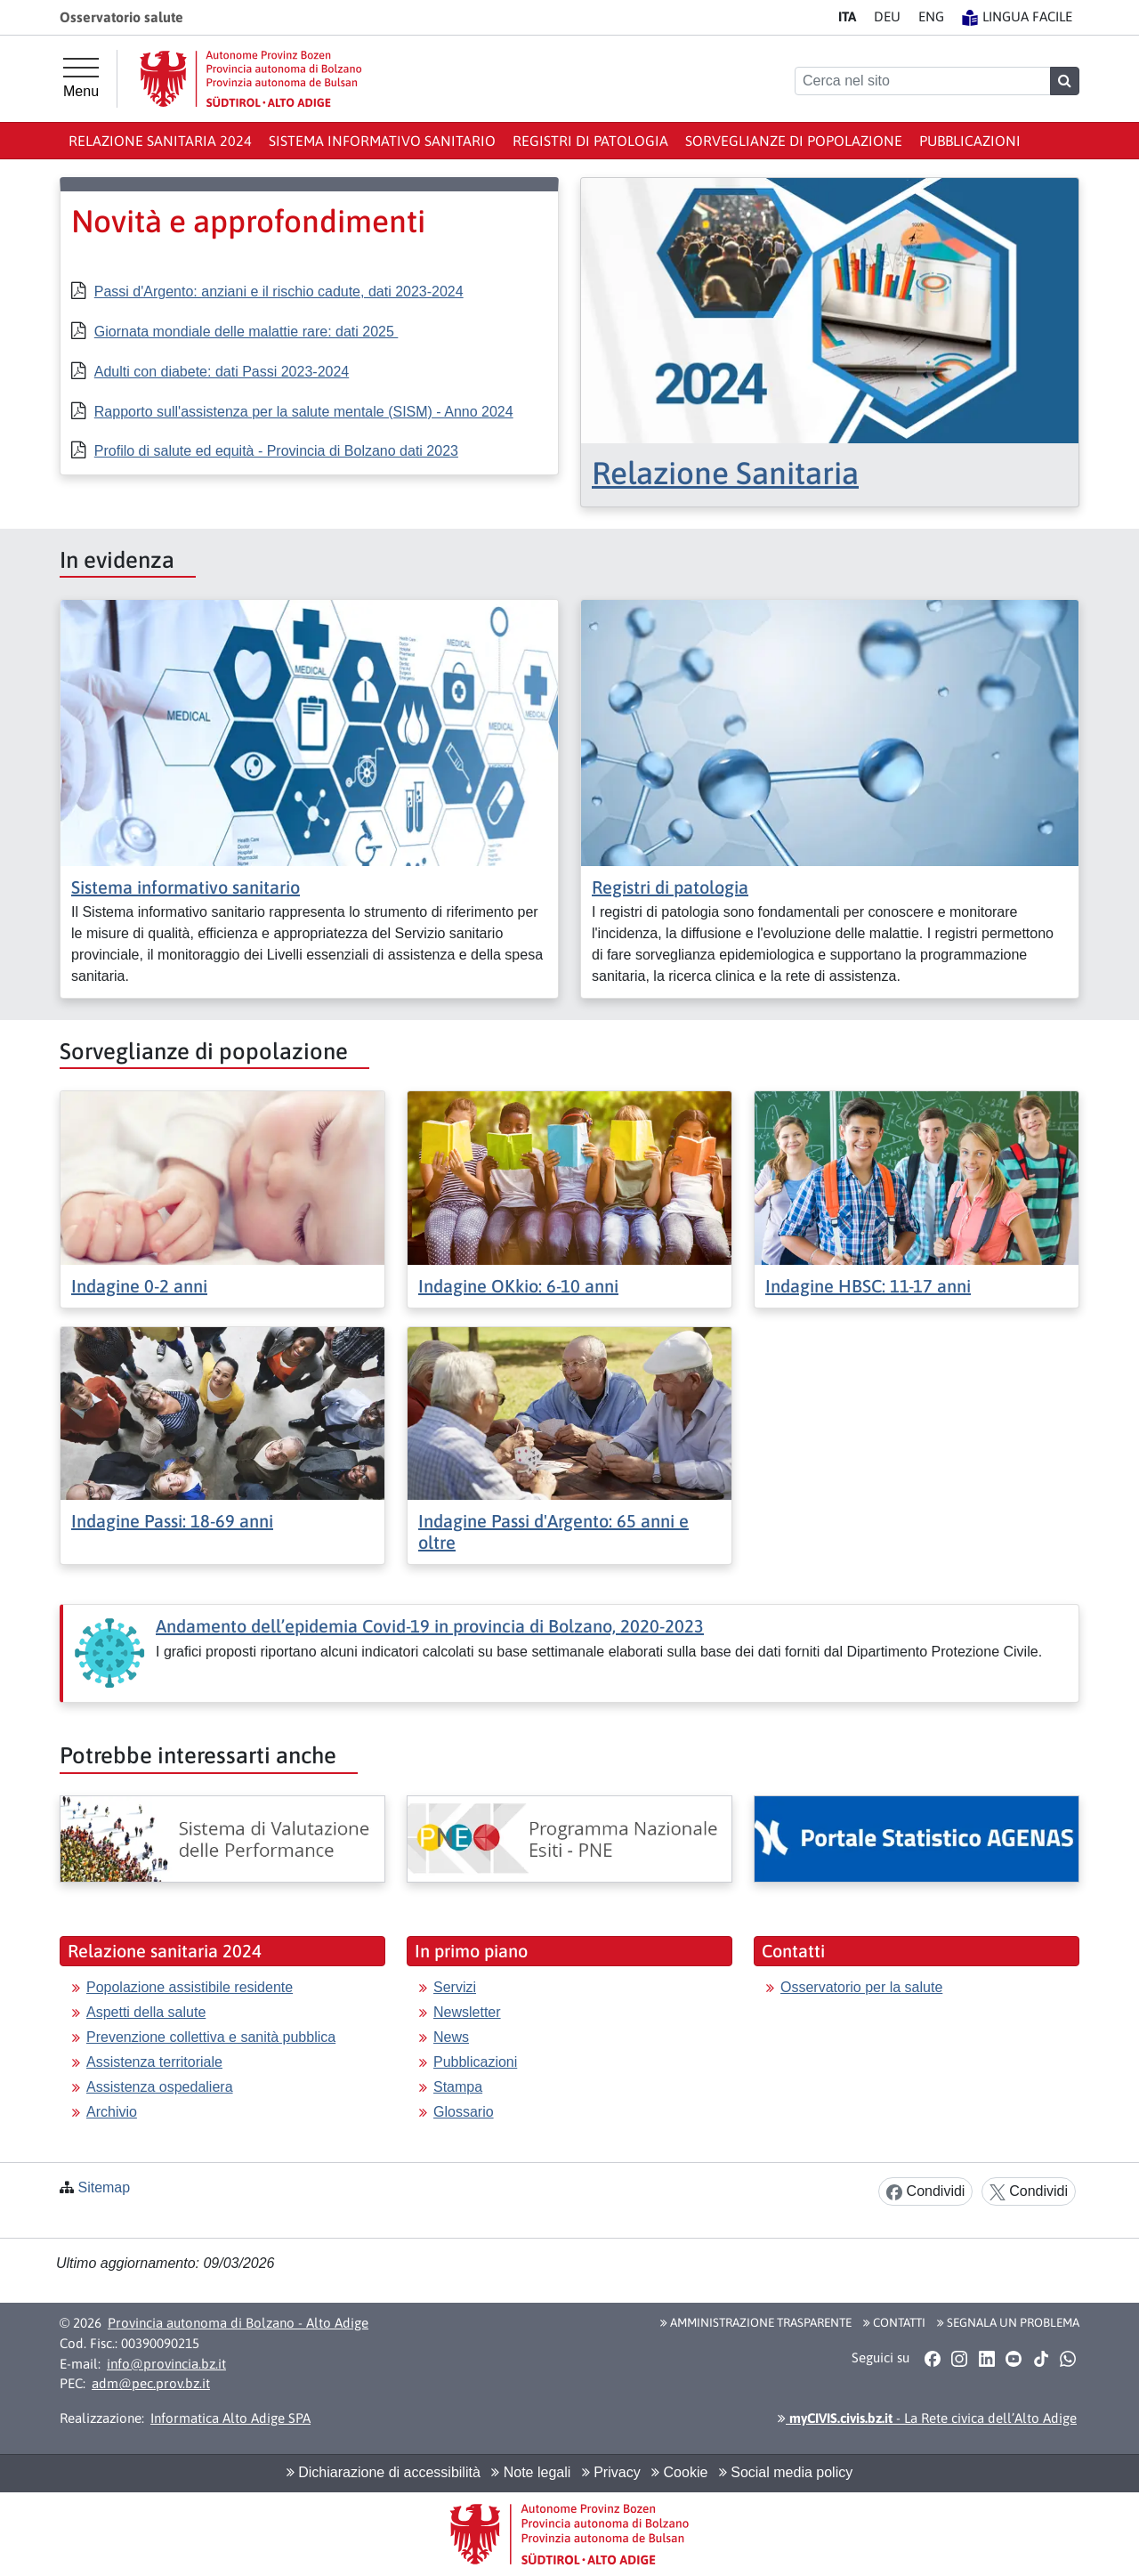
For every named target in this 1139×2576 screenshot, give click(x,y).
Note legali (530, 2472)
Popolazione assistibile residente (189, 1987)
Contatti (894, 2322)
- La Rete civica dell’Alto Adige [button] (927, 2418)
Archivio (111, 2111)
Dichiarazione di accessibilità (384, 2472)
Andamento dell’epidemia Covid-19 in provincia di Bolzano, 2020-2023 (430, 1626)
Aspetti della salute (146, 2012)
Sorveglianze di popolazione (793, 141)
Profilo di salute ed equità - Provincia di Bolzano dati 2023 (276, 450)
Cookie (679, 2472)
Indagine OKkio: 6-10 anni (518, 1286)
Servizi (454, 1987)
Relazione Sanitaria (725, 472)
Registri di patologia (590, 141)
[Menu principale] (81, 78)
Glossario (463, 2111)
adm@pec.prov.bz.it (151, 2383)
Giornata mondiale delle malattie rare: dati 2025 (246, 331)
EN (931, 16)
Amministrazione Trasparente (756, 2322)
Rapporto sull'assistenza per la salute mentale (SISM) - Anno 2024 (303, 411)
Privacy (611, 2472)
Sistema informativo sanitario (382, 141)
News (451, 2037)
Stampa (457, 2086)
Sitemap (103, 2187)
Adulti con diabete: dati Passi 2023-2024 (221, 371)
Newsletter (467, 2012)
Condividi (925, 2191)
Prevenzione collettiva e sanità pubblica (210, 2037)
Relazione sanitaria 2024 (160, 141)
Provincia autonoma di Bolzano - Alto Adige (238, 2322)
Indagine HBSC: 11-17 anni (868, 1286)
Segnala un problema (1008, 2322)
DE (887, 16)
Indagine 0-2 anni (139, 1286)
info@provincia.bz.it (166, 2363)
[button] (932, 2357)
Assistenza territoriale (154, 2062)
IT (847, 16)
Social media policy (785, 2472)
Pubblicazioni (970, 141)
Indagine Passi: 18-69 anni (172, 1521)
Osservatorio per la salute (861, 1987)
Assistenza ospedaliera (159, 2086)
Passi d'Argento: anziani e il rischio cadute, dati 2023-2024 (279, 291)
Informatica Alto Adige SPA (230, 2418)
